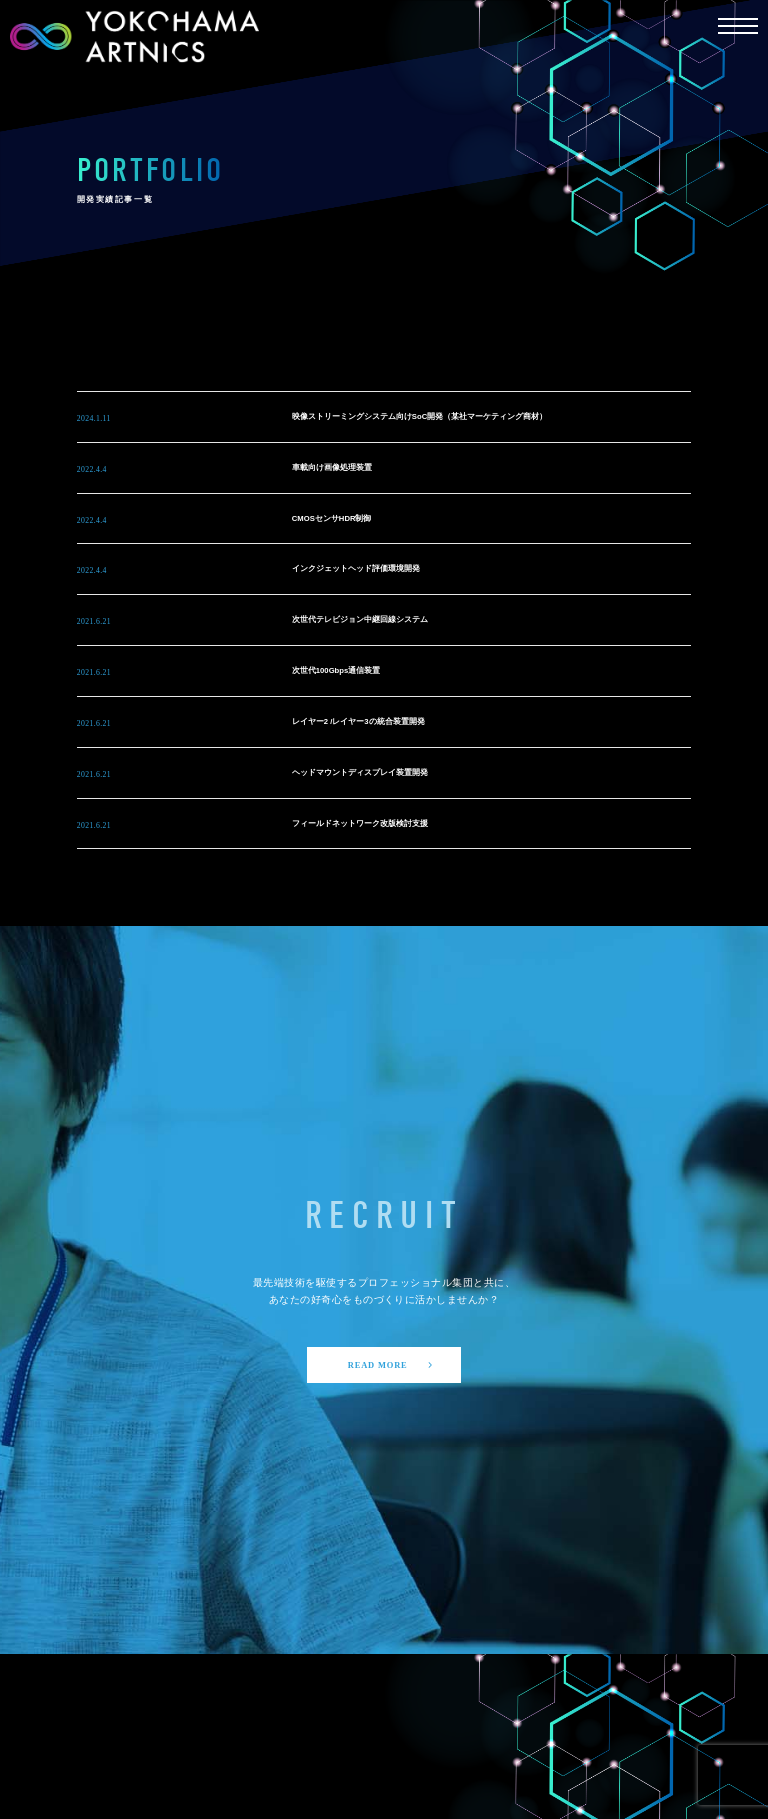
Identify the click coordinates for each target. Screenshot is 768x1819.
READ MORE (391, 1365)
